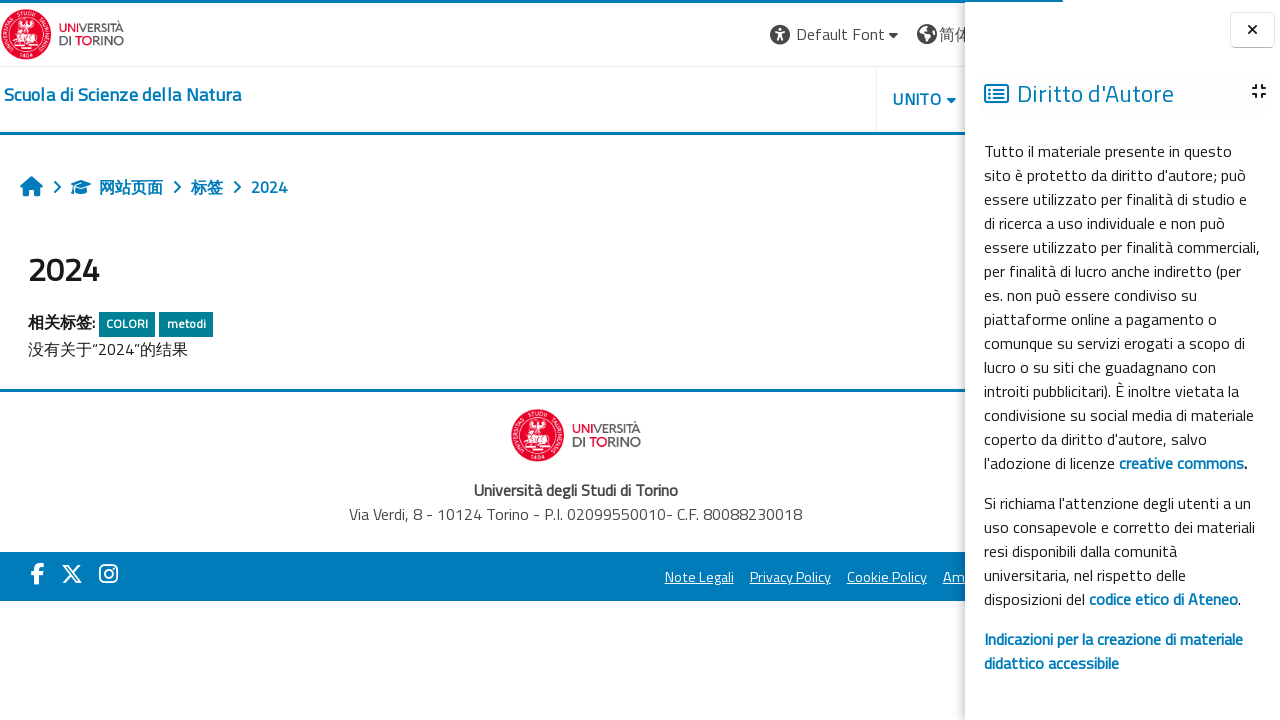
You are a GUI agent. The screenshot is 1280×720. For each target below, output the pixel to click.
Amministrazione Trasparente (849, 577)
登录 (933, 34)
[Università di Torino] (62, 32)
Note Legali (512, 577)
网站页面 (117, 187)
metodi (186, 323)
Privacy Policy (603, 577)
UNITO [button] (731, 99)
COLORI (127, 323)
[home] (123, 95)
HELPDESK (844, 99)
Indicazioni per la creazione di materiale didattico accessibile (1113, 651)
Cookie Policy (700, 577)
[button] (649, 34)
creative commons (1181, 463)
